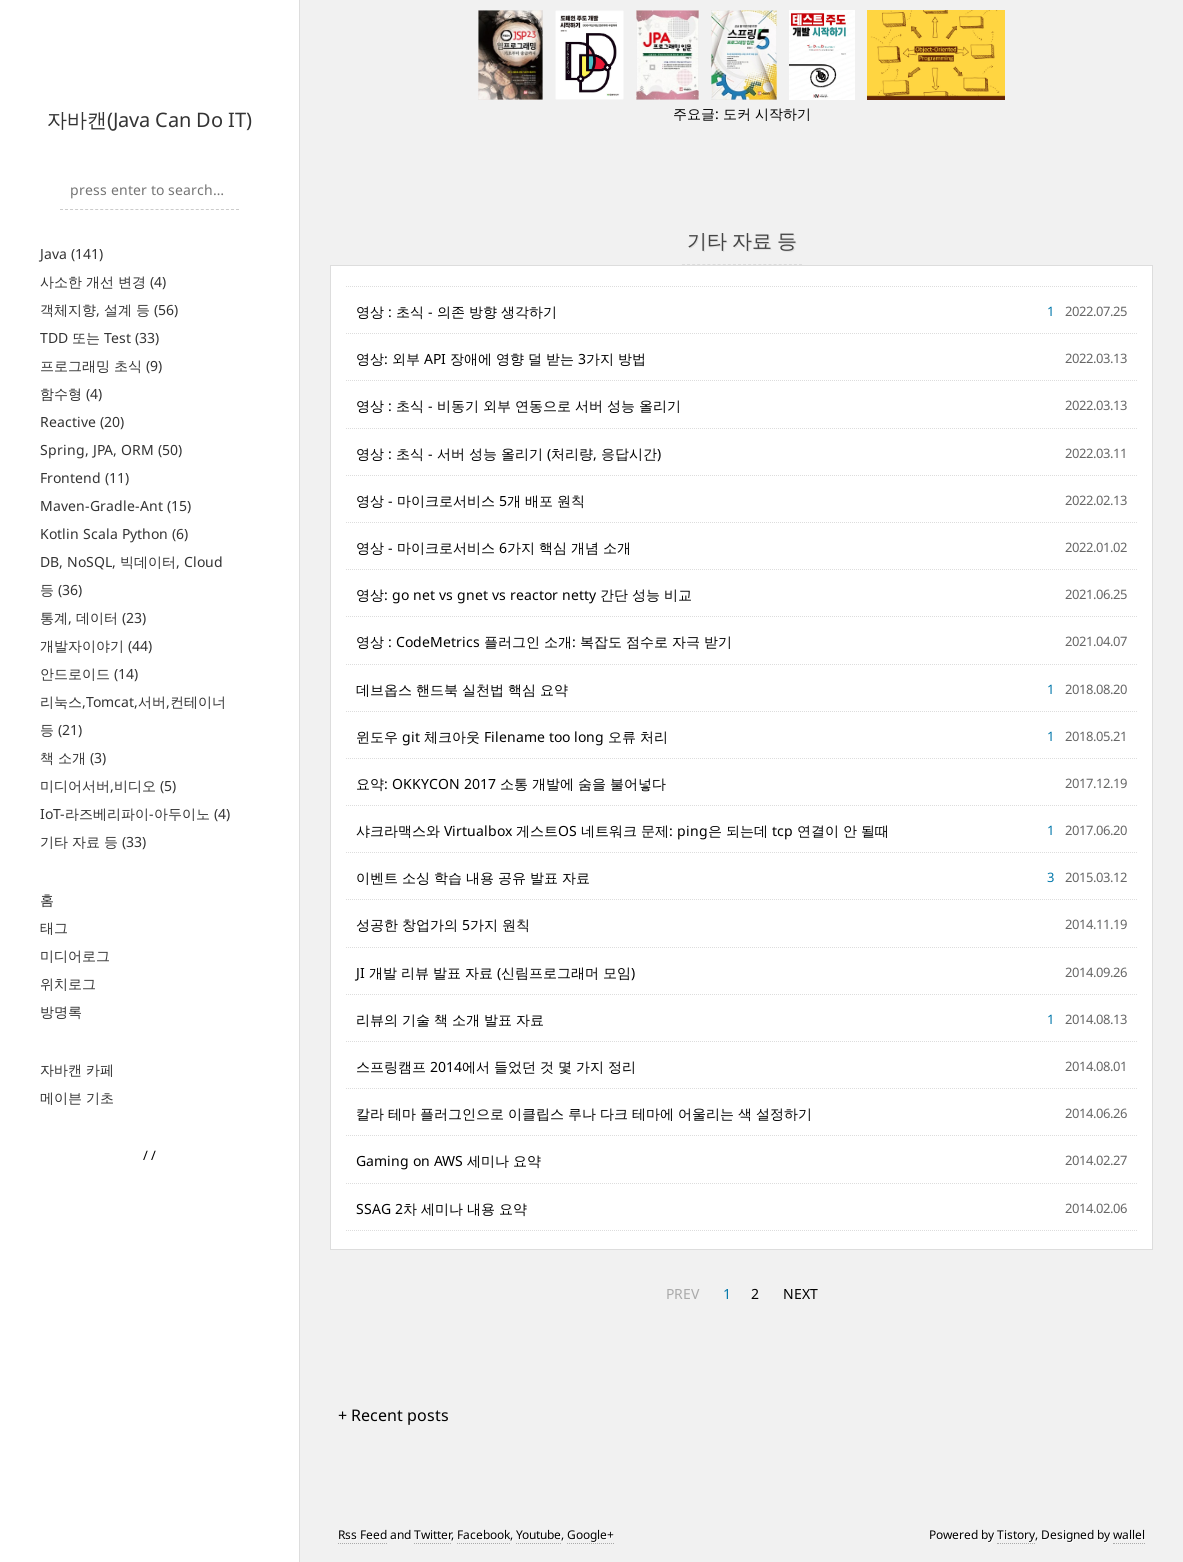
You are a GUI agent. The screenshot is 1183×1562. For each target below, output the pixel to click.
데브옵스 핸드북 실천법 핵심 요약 (462, 689)
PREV (682, 1293)
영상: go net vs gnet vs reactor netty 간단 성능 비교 (524, 594)
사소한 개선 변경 (103, 281)
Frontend (84, 477)
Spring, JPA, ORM (111, 449)
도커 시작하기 (767, 113)
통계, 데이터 (93, 617)
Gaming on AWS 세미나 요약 (448, 1160)
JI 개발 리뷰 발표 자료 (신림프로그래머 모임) (495, 972)
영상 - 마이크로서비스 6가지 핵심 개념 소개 (493, 547)
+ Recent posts (393, 1415)
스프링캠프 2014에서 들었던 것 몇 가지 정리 (496, 1066)
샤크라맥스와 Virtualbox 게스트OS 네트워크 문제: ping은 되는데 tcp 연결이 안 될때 (622, 830)
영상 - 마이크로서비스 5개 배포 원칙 (470, 500)
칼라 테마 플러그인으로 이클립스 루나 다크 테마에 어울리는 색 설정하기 (584, 1113)
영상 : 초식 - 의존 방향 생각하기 (456, 311)
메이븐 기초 (77, 1097)
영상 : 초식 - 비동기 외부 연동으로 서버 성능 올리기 (518, 405)
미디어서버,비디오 (108, 785)
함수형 (71, 393)
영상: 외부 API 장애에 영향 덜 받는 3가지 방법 (501, 358)
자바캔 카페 (77, 1069)
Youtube (538, 1534)
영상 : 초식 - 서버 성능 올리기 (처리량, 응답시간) (508, 453)
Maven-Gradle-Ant (115, 505)
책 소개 (73, 757)
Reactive (82, 421)
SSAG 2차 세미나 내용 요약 (441, 1208)
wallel (1129, 1534)
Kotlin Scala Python (114, 533)
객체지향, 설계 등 (109, 309)
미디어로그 (75, 955)
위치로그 (68, 983)
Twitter (432, 1534)
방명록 (61, 1011)
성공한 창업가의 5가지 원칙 (443, 924)
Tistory (1016, 1534)
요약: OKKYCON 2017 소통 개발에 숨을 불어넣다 (511, 783)
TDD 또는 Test (99, 337)
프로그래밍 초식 (101, 365)
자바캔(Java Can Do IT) (149, 119)
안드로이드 (89, 673)
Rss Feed (362, 1534)
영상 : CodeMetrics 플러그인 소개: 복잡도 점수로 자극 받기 (544, 641)
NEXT (800, 1293)
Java (71, 253)
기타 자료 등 (93, 841)
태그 (54, 927)
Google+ (590, 1534)
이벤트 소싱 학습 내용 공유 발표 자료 (473, 877)
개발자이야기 (96, 645)
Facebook (483, 1534)
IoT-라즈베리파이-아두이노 (135, 813)
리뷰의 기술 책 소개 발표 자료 (450, 1019)
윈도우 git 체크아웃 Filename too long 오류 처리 (512, 736)
